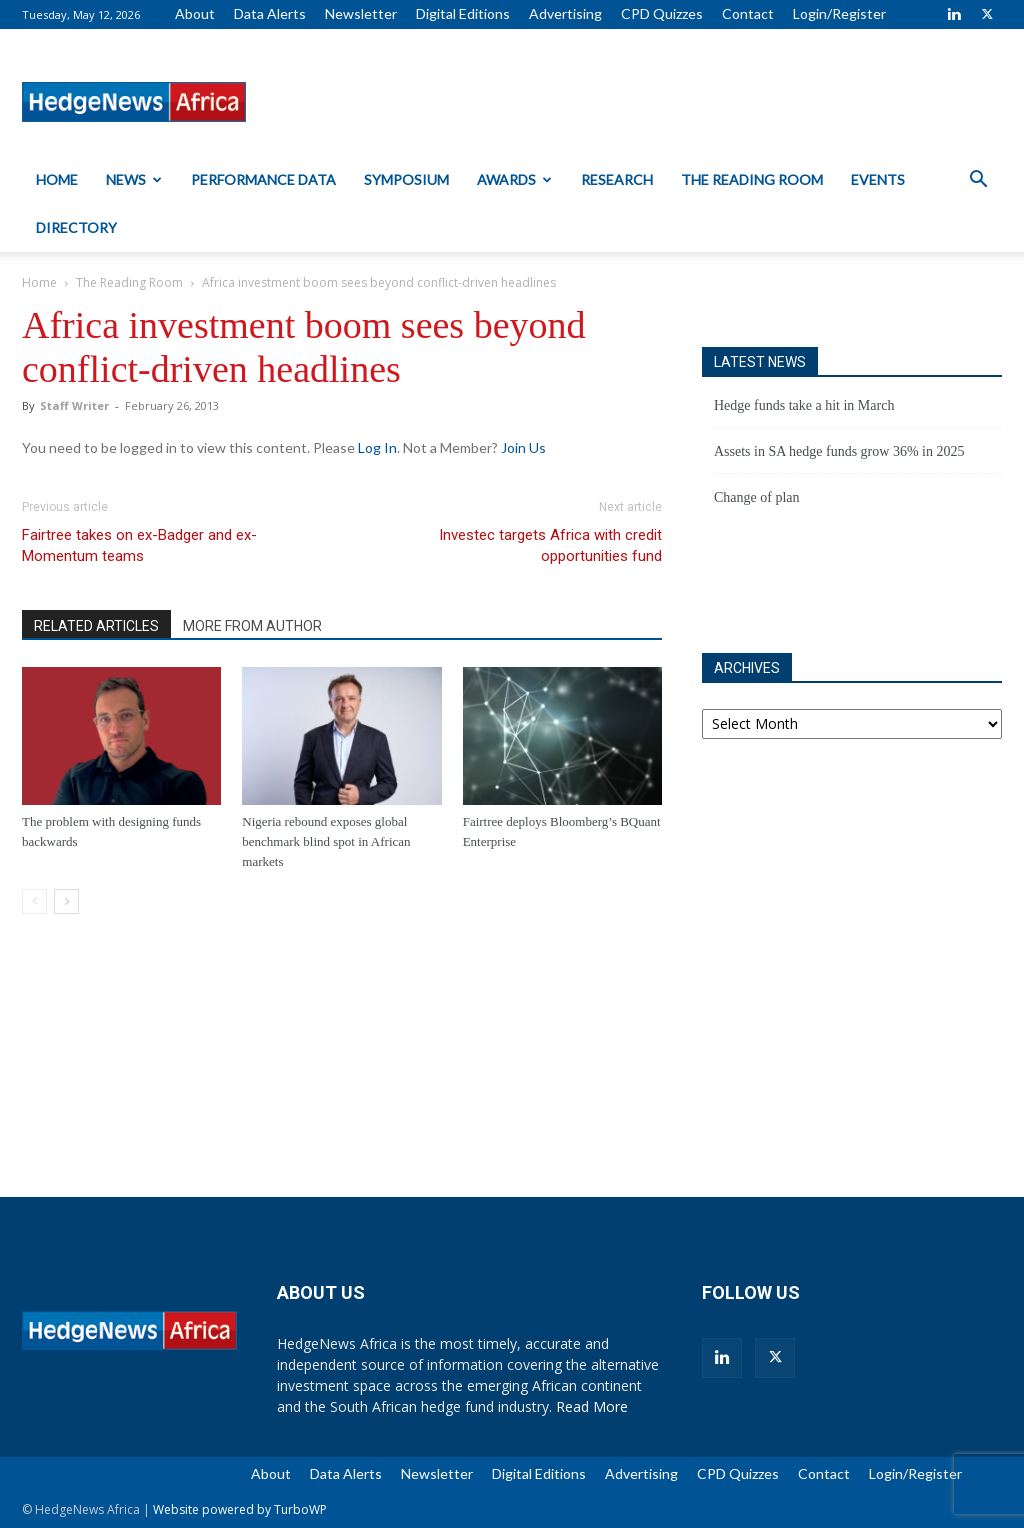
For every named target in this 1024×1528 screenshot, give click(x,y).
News (134, 179)
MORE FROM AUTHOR (252, 626)
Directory (76, 227)
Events (878, 179)
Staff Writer (74, 405)
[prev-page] (34, 901)
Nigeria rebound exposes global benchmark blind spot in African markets (326, 841)
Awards (514, 179)
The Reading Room (752, 179)
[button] (978, 181)
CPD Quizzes (662, 13)
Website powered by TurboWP (240, 1509)
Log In (377, 447)
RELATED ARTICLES (96, 626)
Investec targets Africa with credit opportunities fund (550, 545)
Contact (748, 13)
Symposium (406, 179)
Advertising (565, 13)
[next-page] (66, 901)
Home (57, 179)
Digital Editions (463, 13)
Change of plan (757, 497)
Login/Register (839, 13)
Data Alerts (270, 13)
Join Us (523, 447)
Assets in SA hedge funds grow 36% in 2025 (839, 451)
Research (617, 179)
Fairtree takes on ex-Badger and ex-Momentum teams (139, 545)
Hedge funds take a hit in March (804, 405)
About (195, 13)
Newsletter (361, 13)
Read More (592, 1406)
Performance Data (263, 179)
